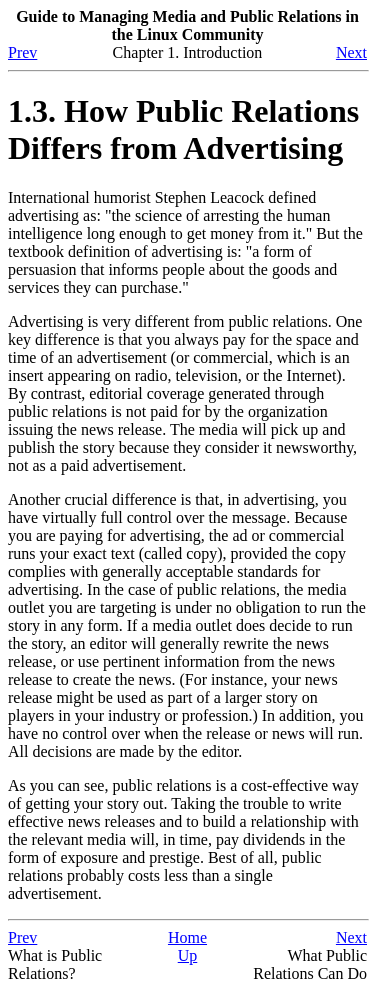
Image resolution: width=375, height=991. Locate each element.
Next (351, 52)
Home (187, 937)
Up (188, 955)
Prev (22, 52)
